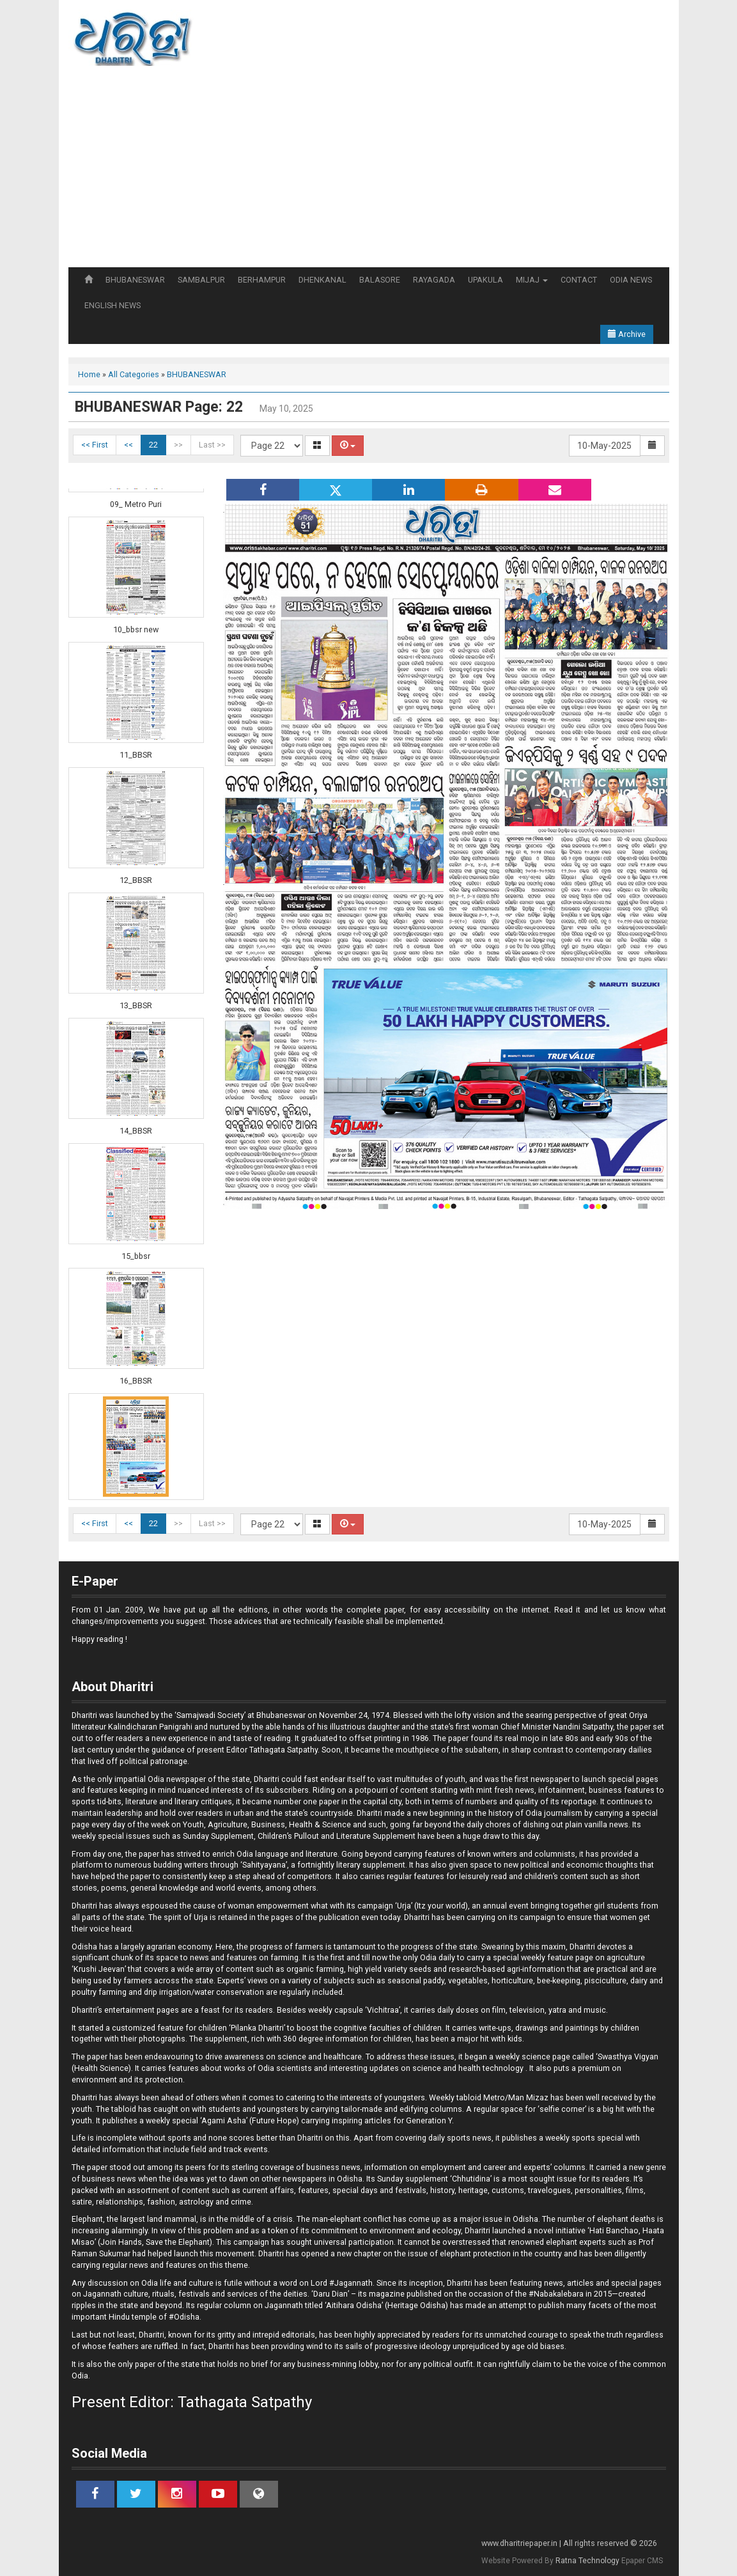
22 (153, 444)
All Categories (133, 374)
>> (178, 444)
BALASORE (379, 280)
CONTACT (579, 280)
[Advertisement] (368, 171)
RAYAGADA (434, 280)
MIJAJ (532, 280)
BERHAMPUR (262, 280)
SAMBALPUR (201, 280)
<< (128, 444)
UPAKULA (485, 280)
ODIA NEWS (631, 280)
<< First (94, 444)
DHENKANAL (322, 280)
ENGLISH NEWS (112, 305)
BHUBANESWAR (135, 280)
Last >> (212, 444)
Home (89, 374)
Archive (627, 334)
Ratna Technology (587, 2560)
